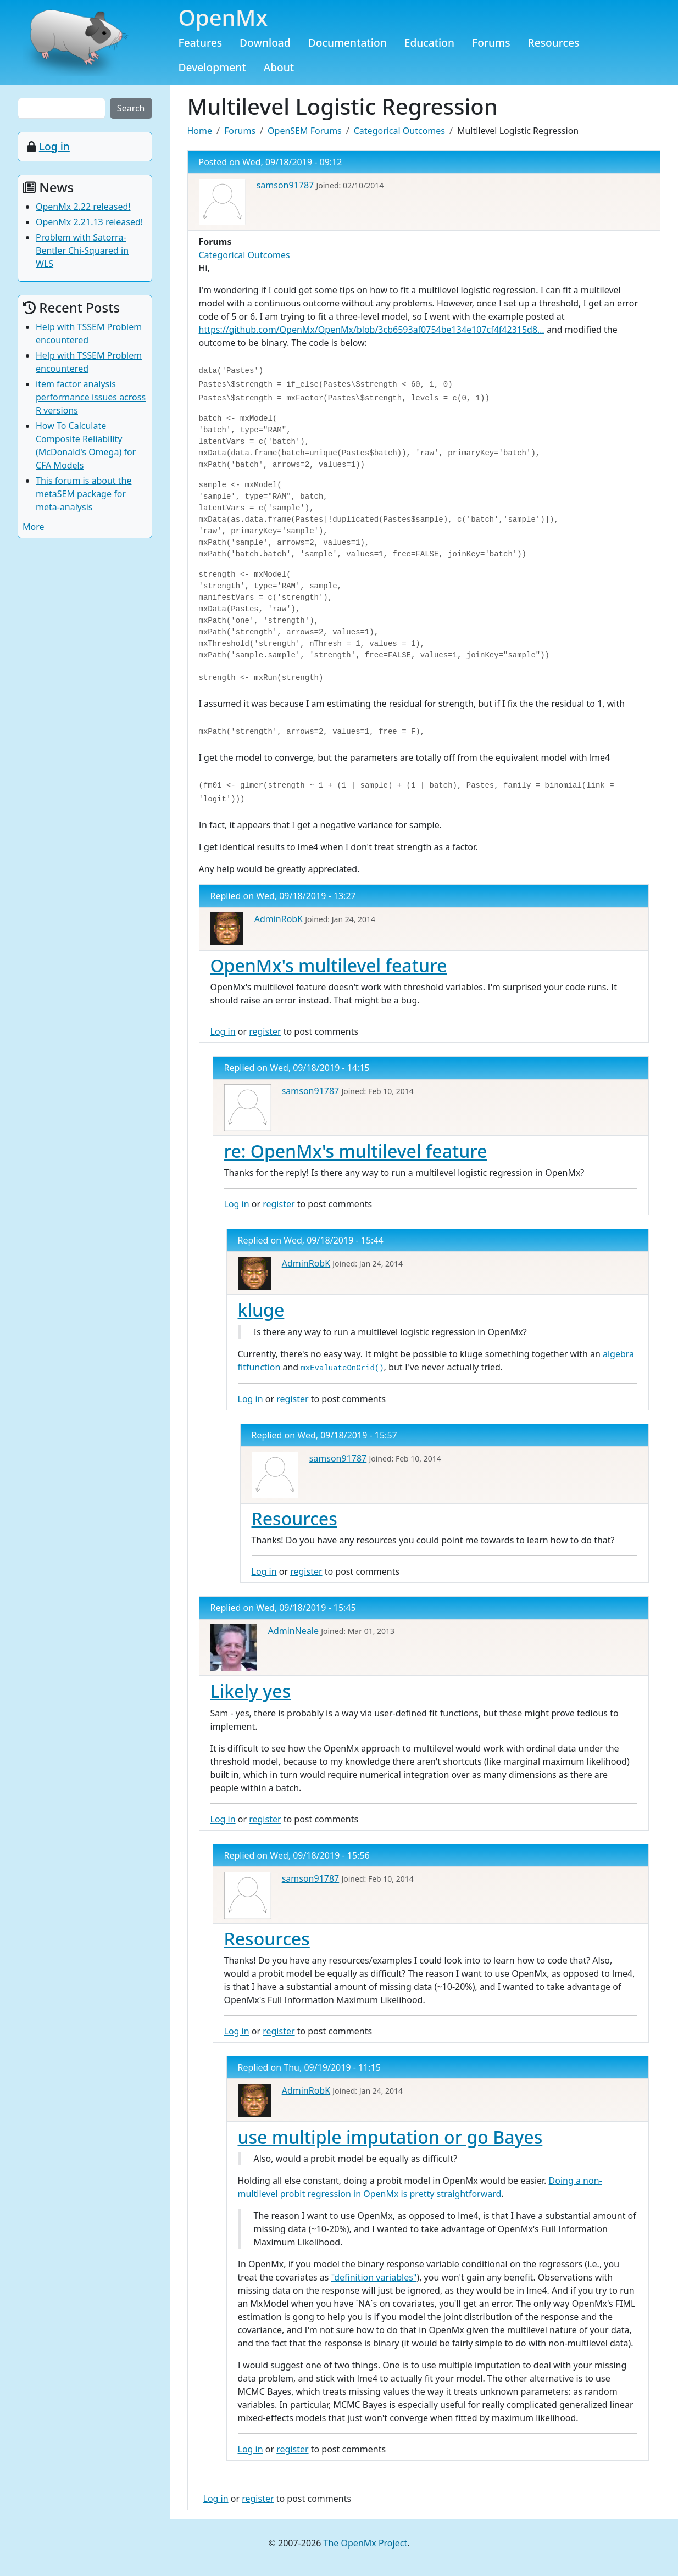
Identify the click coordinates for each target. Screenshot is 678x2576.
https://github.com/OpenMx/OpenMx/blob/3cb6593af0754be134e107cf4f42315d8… (371, 330)
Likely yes (250, 1691)
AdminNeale (293, 1631)
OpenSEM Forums (305, 131)
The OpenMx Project (366, 2543)
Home (200, 131)
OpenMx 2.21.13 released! (89, 222)
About (279, 67)
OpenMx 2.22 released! (83, 206)
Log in (223, 1031)
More (34, 527)
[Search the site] (61, 108)
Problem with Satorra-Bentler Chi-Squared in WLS (82, 250)
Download (265, 42)
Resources (554, 42)
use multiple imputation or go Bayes (390, 2137)
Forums (491, 42)
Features (201, 42)
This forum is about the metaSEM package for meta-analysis (84, 494)
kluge (261, 1310)
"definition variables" (374, 2277)
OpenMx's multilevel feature (328, 965)
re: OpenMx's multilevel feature (355, 1151)
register (265, 1031)
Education (429, 42)
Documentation (347, 42)
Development (212, 67)
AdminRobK (278, 919)
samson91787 (285, 185)
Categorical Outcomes (399, 131)
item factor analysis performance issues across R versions (91, 397)
